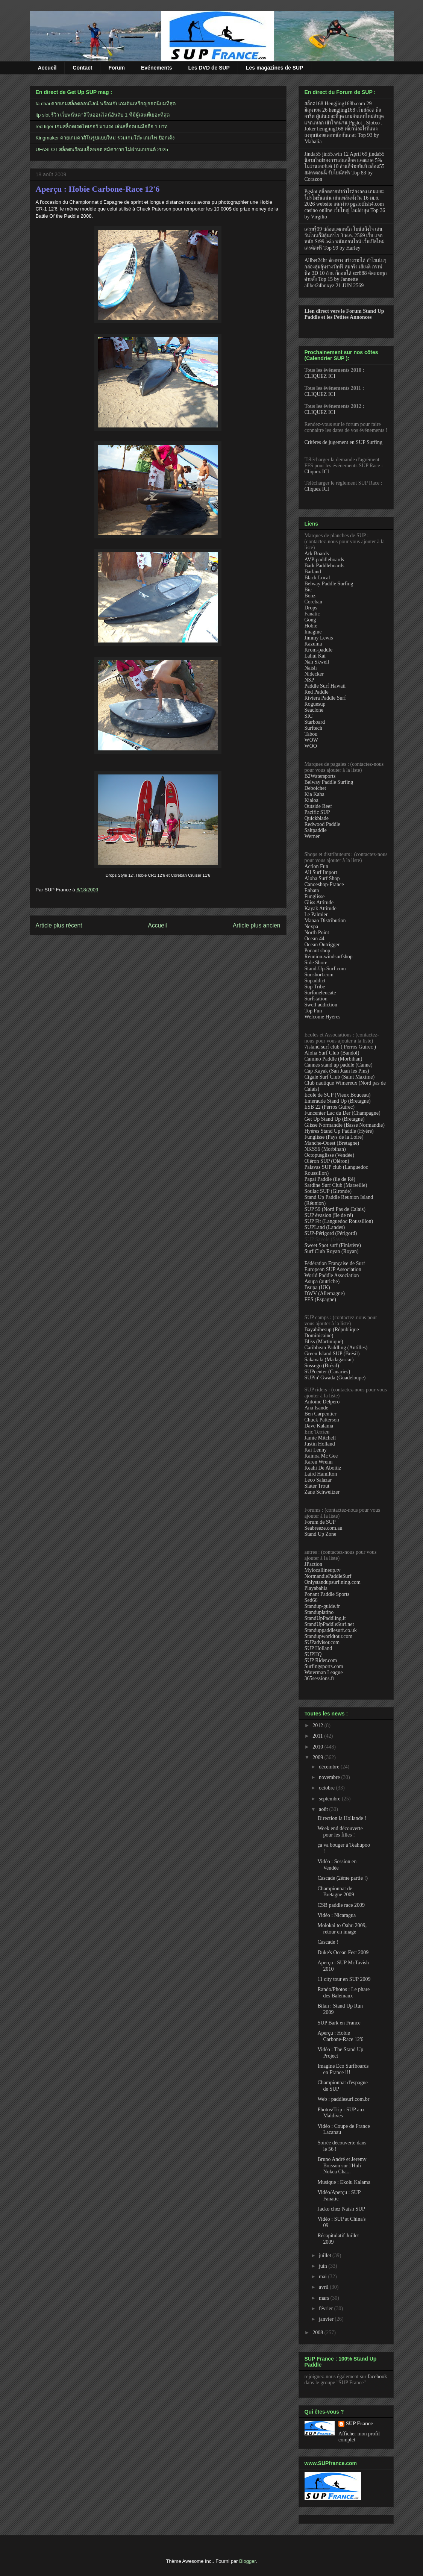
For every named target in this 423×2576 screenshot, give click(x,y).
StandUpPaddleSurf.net (329, 1624)
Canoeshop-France (324, 884)
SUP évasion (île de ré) (329, 1215)
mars (325, 2298)
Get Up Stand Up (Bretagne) (335, 1119)
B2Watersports (320, 776)
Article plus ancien (256, 925)
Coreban (313, 602)
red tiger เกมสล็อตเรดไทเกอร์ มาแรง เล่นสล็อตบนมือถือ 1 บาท (102, 126)
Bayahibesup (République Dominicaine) (332, 1332)
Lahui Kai (315, 656)
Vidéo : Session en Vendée (336, 1865)
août (324, 1809)
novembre (330, 1777)
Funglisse (315, 896)
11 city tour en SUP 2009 (343, 1979)
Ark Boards (317, 553)
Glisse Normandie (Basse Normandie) (345, 1125)
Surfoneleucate (320, 993)
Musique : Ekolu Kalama (343, 2182)
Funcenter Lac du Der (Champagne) (343, 1113)
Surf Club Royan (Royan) (332, 1251)
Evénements (156, 68)
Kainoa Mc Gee (321, 1456)
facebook (377, 2376)
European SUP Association (333, 1269)
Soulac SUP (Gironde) (328, 1191)
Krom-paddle (319, 650)
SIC (309, 716)
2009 (318, 1757)
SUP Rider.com (321, 1660)
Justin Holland (320, 1444)
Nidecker (314, 674)
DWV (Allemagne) (325, 1293)
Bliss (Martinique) (324, 1341)
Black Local (317, 577)
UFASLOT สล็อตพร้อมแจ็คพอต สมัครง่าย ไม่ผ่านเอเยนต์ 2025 (102, 149)
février (326, 2308)
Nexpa (311, 926)
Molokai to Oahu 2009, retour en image (342, 1929)
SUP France (359, 2423)
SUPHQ (313, 1654)
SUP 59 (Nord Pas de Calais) (335, 1209)
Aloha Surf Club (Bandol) (332, 1053)
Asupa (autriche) (322, 1281)
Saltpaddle (316, 830)
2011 (318, 1736)
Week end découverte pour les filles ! (339, 1832)
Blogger (247, 2561)
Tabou (311, 734)
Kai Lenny (316, 1450)
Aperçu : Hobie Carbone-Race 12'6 (98, 189)
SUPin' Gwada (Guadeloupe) (335, 1377)
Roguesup (315, 704)
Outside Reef (318, 806)
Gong (310, 620)
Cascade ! (327, 1942)
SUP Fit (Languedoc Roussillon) (339, 1221)
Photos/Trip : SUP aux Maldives (340, 2113)
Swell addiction (321, 1005)
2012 (318, 1725)
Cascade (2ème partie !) (342, 1878)
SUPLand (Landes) (325, 1227)
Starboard (315, 722)
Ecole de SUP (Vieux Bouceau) (338, 1095)
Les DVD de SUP (208, 68)
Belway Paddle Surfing (329, 583)
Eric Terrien (317, 1432)
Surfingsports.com (324, 1666)
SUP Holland (318, 1648)
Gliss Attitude (319, 902)
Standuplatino (319, 1612)
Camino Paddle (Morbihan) (333, 1059)
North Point (317, 932)
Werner (312, 836)
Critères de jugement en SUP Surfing (344, 442)
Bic (308, 589)
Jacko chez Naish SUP (341, 2209)
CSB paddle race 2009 (341, 1905)
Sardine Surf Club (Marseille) (336, 1185)
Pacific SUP (317, 812)
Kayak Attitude (321, 908)
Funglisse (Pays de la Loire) (334, 1137)
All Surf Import (321, 872)
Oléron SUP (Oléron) (327, 1161)
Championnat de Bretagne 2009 (335, 1892)
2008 (318, 2332)
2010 (318, 1747)
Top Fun (313, 1011)
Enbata (312, 890)
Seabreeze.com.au (324, 1528)
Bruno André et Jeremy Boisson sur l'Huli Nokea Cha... (341, 2165)
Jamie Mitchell (320, 1438)
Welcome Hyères (323, 1017)
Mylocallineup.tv (323, 1570)
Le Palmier (316, 914)
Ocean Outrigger (322, 944)
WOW (311, 740)
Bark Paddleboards (324, 565)
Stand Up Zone (321, 1534)
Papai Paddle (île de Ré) (330, 1179)
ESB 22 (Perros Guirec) (330, 1107)
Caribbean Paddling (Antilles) (336, 1347)
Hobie (311, 626)
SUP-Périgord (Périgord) (331, 1233)
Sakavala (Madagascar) (329, 1359)
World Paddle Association (332, 1275)
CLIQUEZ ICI (320, 376)
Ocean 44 (314, 938)
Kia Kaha (314, 794)
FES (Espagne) (320, 1299)
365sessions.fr (320, 1678)
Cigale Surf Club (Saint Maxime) (340, 1077)
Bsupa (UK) (317, 1287)
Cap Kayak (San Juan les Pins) (337, 1071)
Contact (82, 68)
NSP (309, 680)
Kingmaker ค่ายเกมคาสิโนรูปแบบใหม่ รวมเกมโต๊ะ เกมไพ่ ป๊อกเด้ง (105, 138)
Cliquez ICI (317, 471)
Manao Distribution (325, 920)
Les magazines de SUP (274, 68)
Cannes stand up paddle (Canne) (339, 1065)
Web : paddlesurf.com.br (343, 2099)
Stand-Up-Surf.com (325, 968)
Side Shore (316, 962)
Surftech (313, 728)
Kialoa (311, 800)
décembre (330, 1767)
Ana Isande (316, 1408)
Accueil (47, 68)
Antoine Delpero (322, 1402)
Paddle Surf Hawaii (325, 686)
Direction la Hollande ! (341, 1818)
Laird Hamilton (321, 1474)
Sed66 (311, 1600)
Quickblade (317, 818)
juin (323, 2266)
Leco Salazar (318, 1480)
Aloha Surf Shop (322, 878)
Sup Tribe (315, 986)
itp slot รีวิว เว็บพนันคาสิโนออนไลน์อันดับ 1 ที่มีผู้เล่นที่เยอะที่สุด (103, 115)
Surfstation (316, 999)
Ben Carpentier (321, 1414)
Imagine (313, 632)
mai (323, 2276)
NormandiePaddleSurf (328, 1576)
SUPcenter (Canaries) (327, 1371)
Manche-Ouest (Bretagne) (332, 1143)
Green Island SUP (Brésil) (332, 1353)
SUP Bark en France (338, 2023)
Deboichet (315, 788)
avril (324, 2287)
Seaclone (314, 710)
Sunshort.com (319, 974)
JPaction (313, 1564)
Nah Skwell (317, 662)
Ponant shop (318, 950)
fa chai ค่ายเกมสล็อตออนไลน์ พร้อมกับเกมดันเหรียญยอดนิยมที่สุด (106, 103)
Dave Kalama (319, 1426)
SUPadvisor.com (322, 1642)
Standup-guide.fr (322, 1606)
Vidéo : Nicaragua (336, 1915)
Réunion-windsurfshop (329, 956)
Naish (311, 668)
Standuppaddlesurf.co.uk (331, 1630)
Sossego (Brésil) (322, 1365)
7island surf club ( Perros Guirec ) (340, 1047)
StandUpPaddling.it (325, 1618)
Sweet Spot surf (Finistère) (333, 1245)
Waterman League (324, 1672)
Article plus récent (59, 925)
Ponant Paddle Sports (327, 1594)
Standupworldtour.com (329, 1636)
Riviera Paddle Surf (325, 698)
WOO (311, 746)
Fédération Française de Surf (335, 1263)
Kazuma (313, 644)
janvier (327, 2319)
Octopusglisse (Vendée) (330, 1155)
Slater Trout (317, 1486)
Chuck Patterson (322, 1420)
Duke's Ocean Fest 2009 (342, 1952)
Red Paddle (317, 692)
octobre (327, 1788)
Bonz (310, 596)
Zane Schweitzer (322, 1492)
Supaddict (315, 980)
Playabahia (316, 1588)
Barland (313, 571)
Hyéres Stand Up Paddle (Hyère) (339, 1131)
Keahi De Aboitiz (323, 1468)
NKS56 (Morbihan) (325, 1149)
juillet (325, 2255)
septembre (330, 1799)
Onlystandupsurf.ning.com (333, 1582)
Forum (116, 68)
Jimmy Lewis (319, 638)
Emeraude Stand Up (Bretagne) (338, 1101)
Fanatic (312, 614)
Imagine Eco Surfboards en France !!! (342, 2069)
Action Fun (316, 866)
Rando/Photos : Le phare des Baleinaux (343, 1993)
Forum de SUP (320, 1522)
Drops (311, 608)
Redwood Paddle (322, 824)
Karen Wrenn (319, 1462)
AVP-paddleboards (324, 559)
